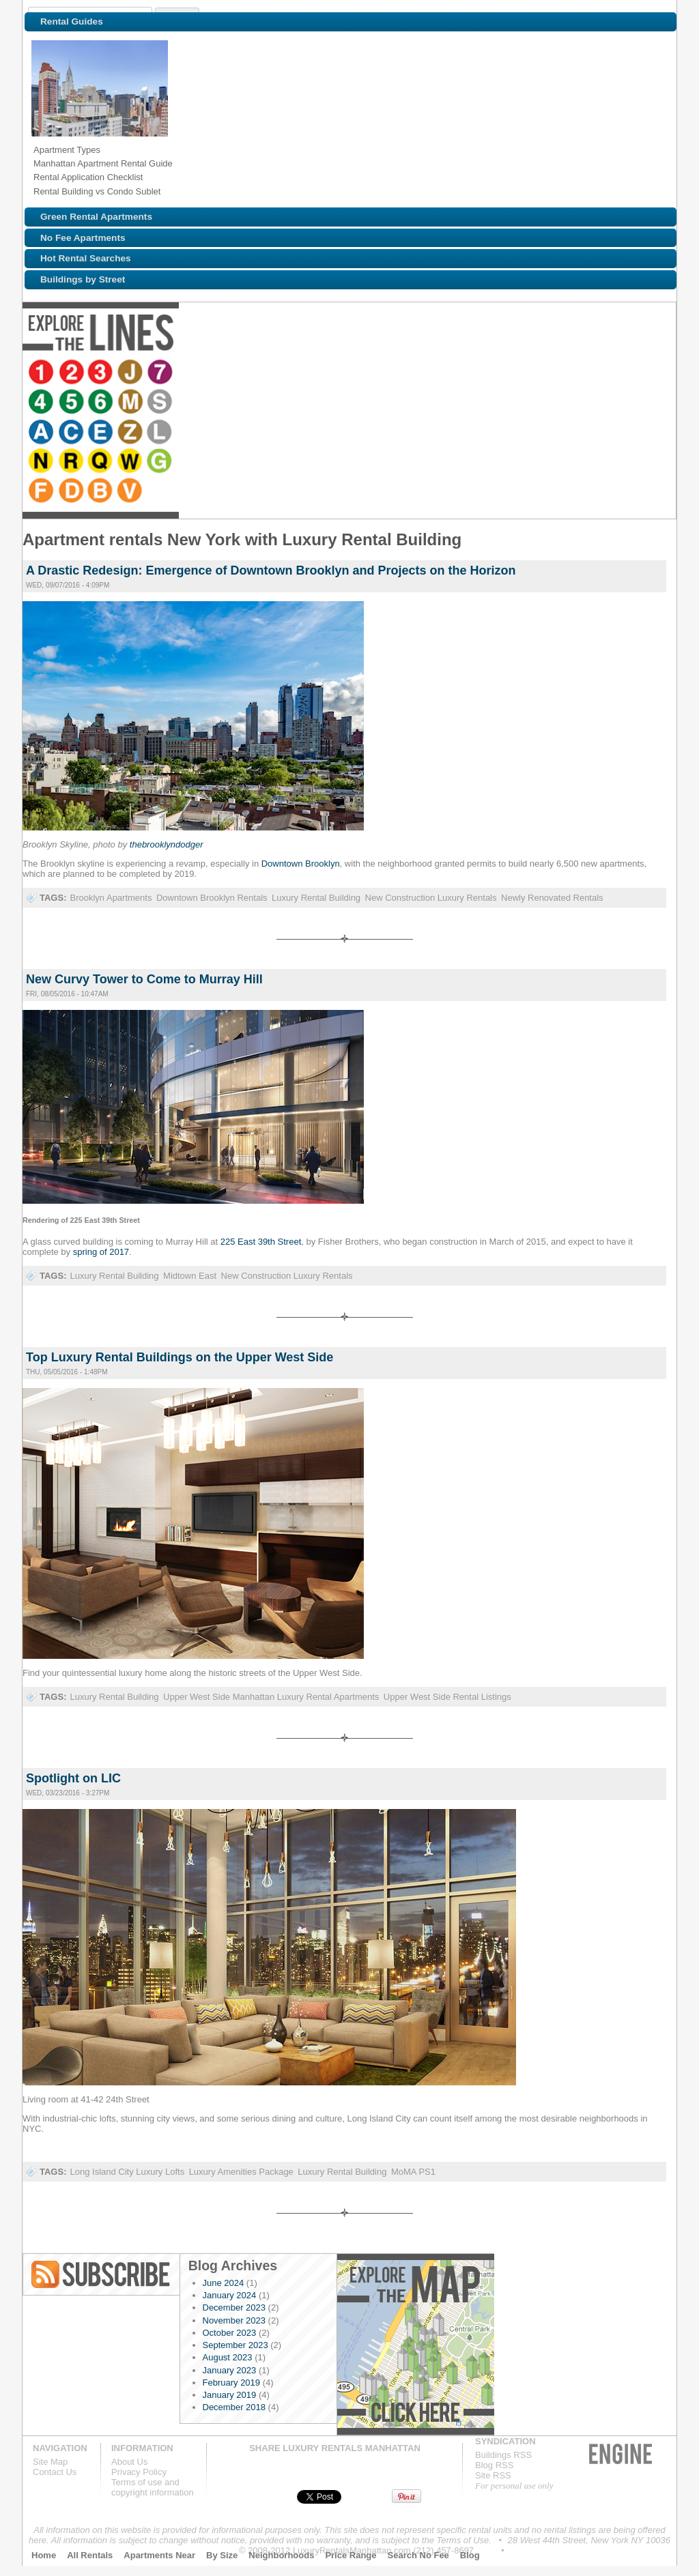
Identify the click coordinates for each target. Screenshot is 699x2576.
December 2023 (234, 2307)
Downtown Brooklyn (300, 863)
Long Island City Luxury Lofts (127, 2172)
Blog (470, 2555)
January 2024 (230, 2295)
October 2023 (230, 2333)
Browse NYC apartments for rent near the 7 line (162, 373)
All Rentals (90, 2555)
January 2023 (230, 2370)
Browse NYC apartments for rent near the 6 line (248, 373)
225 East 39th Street (261, 1241)
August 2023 (228, 2357)
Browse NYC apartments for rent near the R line (511, 373)
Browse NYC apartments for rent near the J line (132, 373)
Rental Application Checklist (88, 177)
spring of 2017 (101, 1252)
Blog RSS (101, 2274)
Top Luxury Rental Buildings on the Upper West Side (179, 1357)
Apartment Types (66, 150)
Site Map (50, 2462)
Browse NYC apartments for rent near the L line (455, 373)
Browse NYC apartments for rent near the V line (72, 403)
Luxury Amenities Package (241, 2172)
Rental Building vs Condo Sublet (96, 191)
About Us (129, 2462)
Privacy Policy (139, 2472)
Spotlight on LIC (73, 1778)
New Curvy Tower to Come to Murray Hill (144, 979)
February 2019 (232, 2382)
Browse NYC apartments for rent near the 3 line (102, 373)
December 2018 (234, 2407)
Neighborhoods (281, 2555)
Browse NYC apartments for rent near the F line (627, 373)
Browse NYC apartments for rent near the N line (481, 373)
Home (43, 2555)
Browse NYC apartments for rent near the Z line (425, 373)
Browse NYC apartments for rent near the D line (657, 373)
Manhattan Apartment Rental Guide (103, 163)
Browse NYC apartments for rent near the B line (42, 403)
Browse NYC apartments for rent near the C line (364, 373)
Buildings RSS (503, 2455)
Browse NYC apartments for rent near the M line (278, 373)
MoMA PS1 (413, 2172)
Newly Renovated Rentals (552, 898)
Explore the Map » (415, 2344)
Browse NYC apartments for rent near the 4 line (188, 373)
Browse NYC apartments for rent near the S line (309, 373)
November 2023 (234, 2320)
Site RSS (493, 2475)
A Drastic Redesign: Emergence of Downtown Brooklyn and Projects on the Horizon (270, 570)
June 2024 (223, 2283)
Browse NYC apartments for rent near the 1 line (42, 373)
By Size (222, 2555)
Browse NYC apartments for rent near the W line (571, 373)
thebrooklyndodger (166, 844)
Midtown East (189, 1276)
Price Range (350, 2555)
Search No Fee (418, 2555)
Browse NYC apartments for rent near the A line (334, 373)
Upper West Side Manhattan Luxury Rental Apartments (271, 1697)
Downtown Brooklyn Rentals (212, 898)
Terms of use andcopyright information (152, 2487)
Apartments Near (159, 2555)
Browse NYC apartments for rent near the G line (601, 373)
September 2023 (235, 2345)
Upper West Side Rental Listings (447, 1697)
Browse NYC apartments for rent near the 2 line (72, 373)
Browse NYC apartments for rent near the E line (395, 373)
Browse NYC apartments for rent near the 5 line (218, 373)
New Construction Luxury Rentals (431, 898)
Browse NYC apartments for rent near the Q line (541, 373)
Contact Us (54, 2472)
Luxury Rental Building (316, 898)
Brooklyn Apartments (111, 898)
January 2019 (230, 2395)
